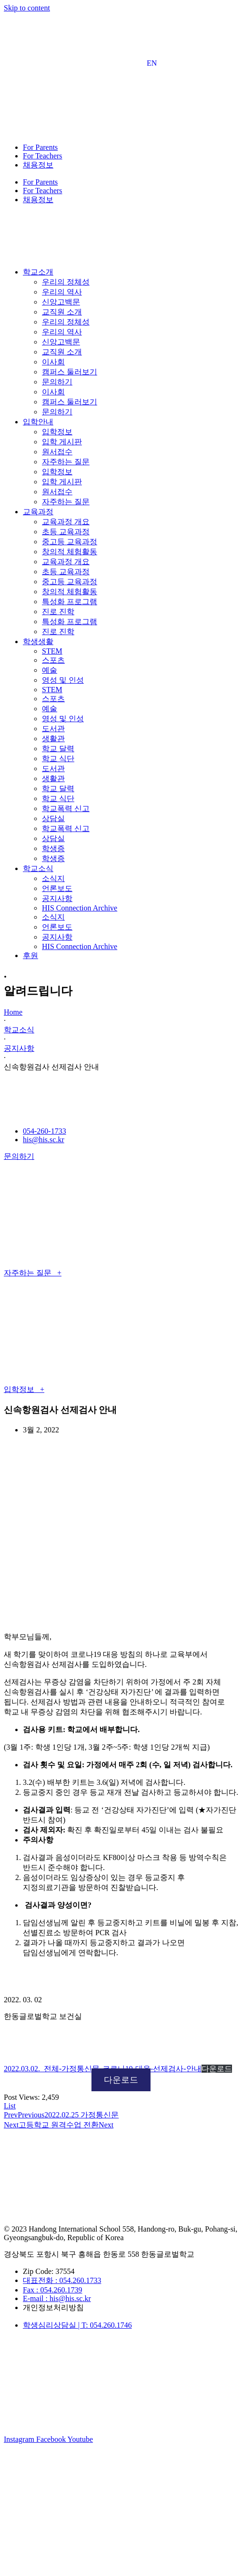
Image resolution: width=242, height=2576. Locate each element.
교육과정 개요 (66, 522)
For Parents (40, 147)
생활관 (53, 739)
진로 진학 (58, 611)
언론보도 (57, 888)
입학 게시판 (62, 442)
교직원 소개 (62, 312)
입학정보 (57, 432)
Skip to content (27, 8)
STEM (52, 651)
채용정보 (38, 165)
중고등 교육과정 (69, 542)
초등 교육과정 (66, 532)
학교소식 (19, 1030)
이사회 (53, 362)
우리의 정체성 (66, 282)
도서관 (53, 729)
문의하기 (57, 382)
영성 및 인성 (63, 680)
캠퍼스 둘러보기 (69, 372)
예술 (49, 670)
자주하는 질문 (66, 462)
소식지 (53, 878)
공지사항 (57, 898)
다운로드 (217, 2069)
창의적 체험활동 (69, 552)
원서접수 (57, 452)
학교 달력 (58, 748)
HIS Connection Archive (79, 908)
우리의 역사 (62, 292)
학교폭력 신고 (66, 808)
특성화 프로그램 (69, 601)
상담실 (53, 818)
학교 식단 (58, 758)
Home (13, 1012)
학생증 (53, 848)
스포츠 (53, 660)
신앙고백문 (61, 302)
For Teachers (42, 156)
